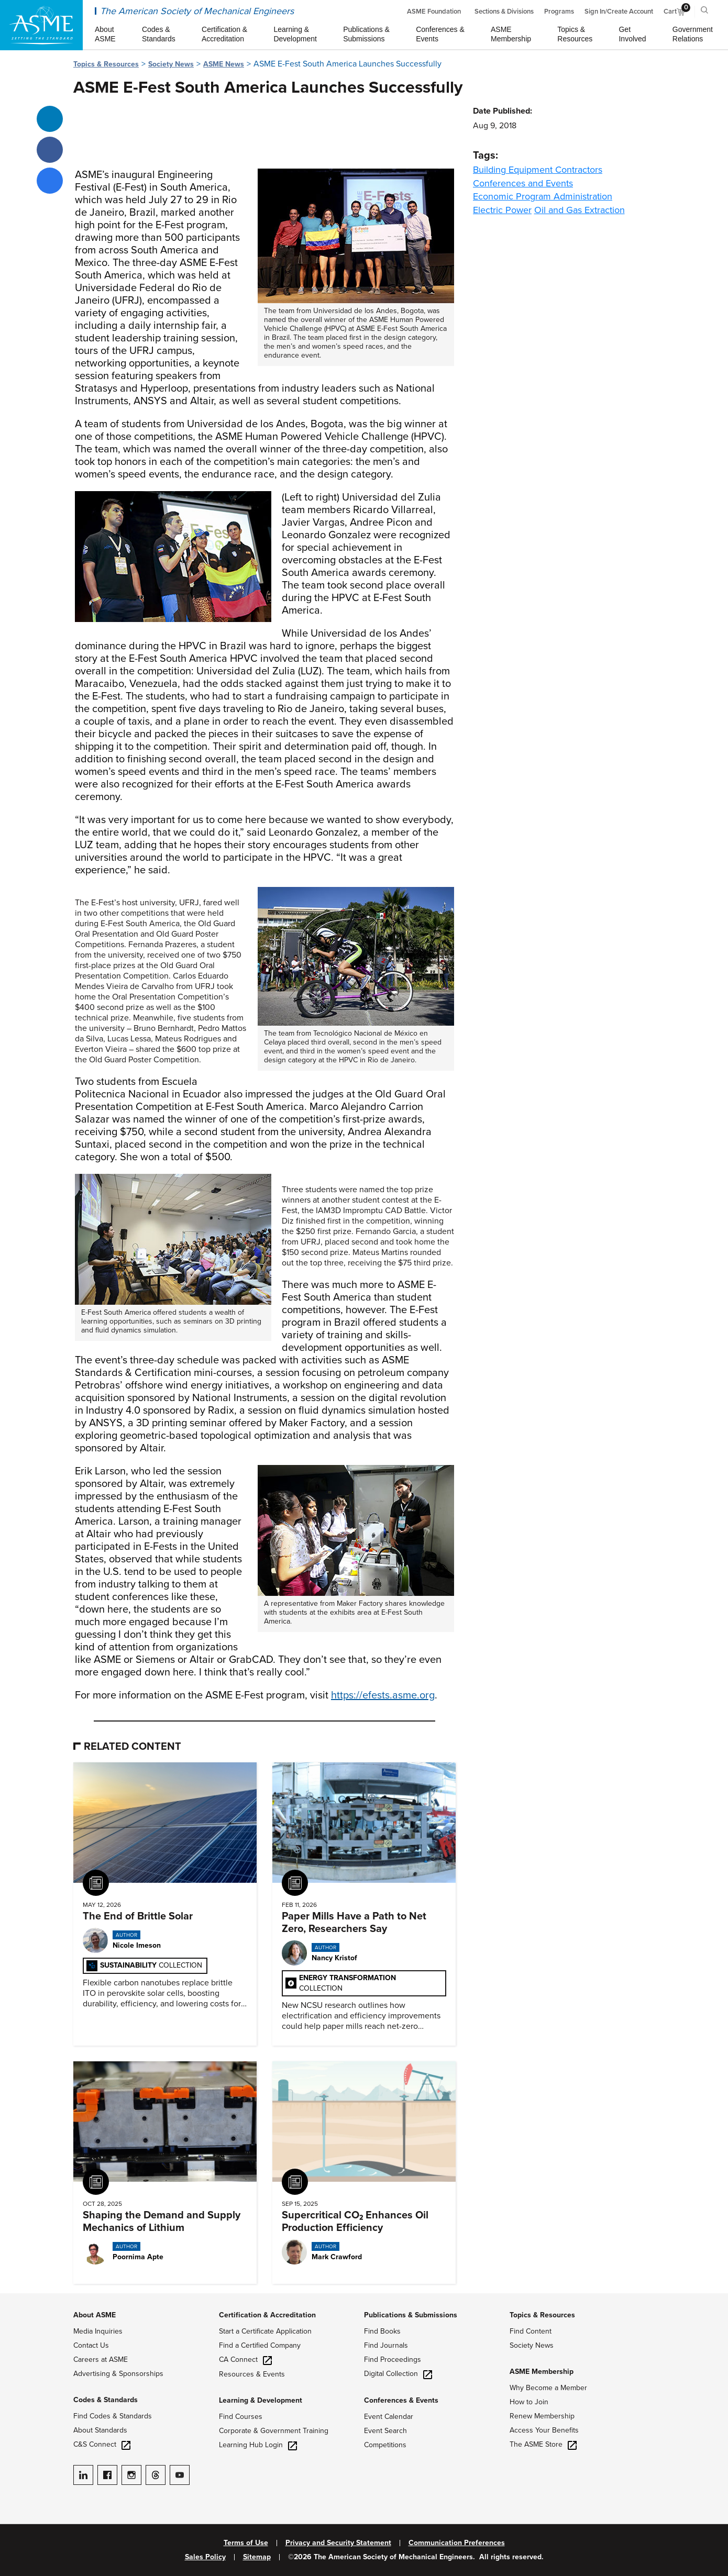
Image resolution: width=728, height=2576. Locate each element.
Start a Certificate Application (265, 2331)
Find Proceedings (392, 2359)
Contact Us (91, 2345)
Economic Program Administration (542, 196)
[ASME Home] (41, 25)
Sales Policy (205, 2557)
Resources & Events (252, 2374)
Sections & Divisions (504, 11)
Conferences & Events (401, 2400)
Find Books (382, 2331)
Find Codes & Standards (112, 2416)
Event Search (385, 2430)
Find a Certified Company (260, 2345)
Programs (559, 11)
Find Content (530, 2331)
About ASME (94, 2315)
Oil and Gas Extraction (579, 210)
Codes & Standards (105, 2399)
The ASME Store (543, 2444)
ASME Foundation (434, 11)
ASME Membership (541, 2371)
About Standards (100, 2430)
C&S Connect (101, 2444)
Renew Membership (542, 2416)
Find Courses (240, 2416)
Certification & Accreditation (267, 2315)
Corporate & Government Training (273, 2430)
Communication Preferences (457, 2543)
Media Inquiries (98, 2331)
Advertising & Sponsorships (118, 2373)
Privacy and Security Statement (338, 2543)
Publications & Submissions (410, 2315)
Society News (171, 64)
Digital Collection (398, 2373)
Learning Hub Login (258, 2444)
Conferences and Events (523, 183)
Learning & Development (260, 2400)
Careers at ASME (100, 2359)
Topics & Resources (106, 64)
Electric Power (502, 210)
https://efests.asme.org (383, 1695)
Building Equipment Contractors (537, 169)
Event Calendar (388, 2416)
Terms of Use (246, 2543)
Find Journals (386, 2345)
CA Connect (245, 2359)
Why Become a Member (548, 2387)
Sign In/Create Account (618, 11)
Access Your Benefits (544, 2430)
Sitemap (257, 2557)
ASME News (223, 64)
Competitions (385, 2444)
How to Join (529, 2401)
